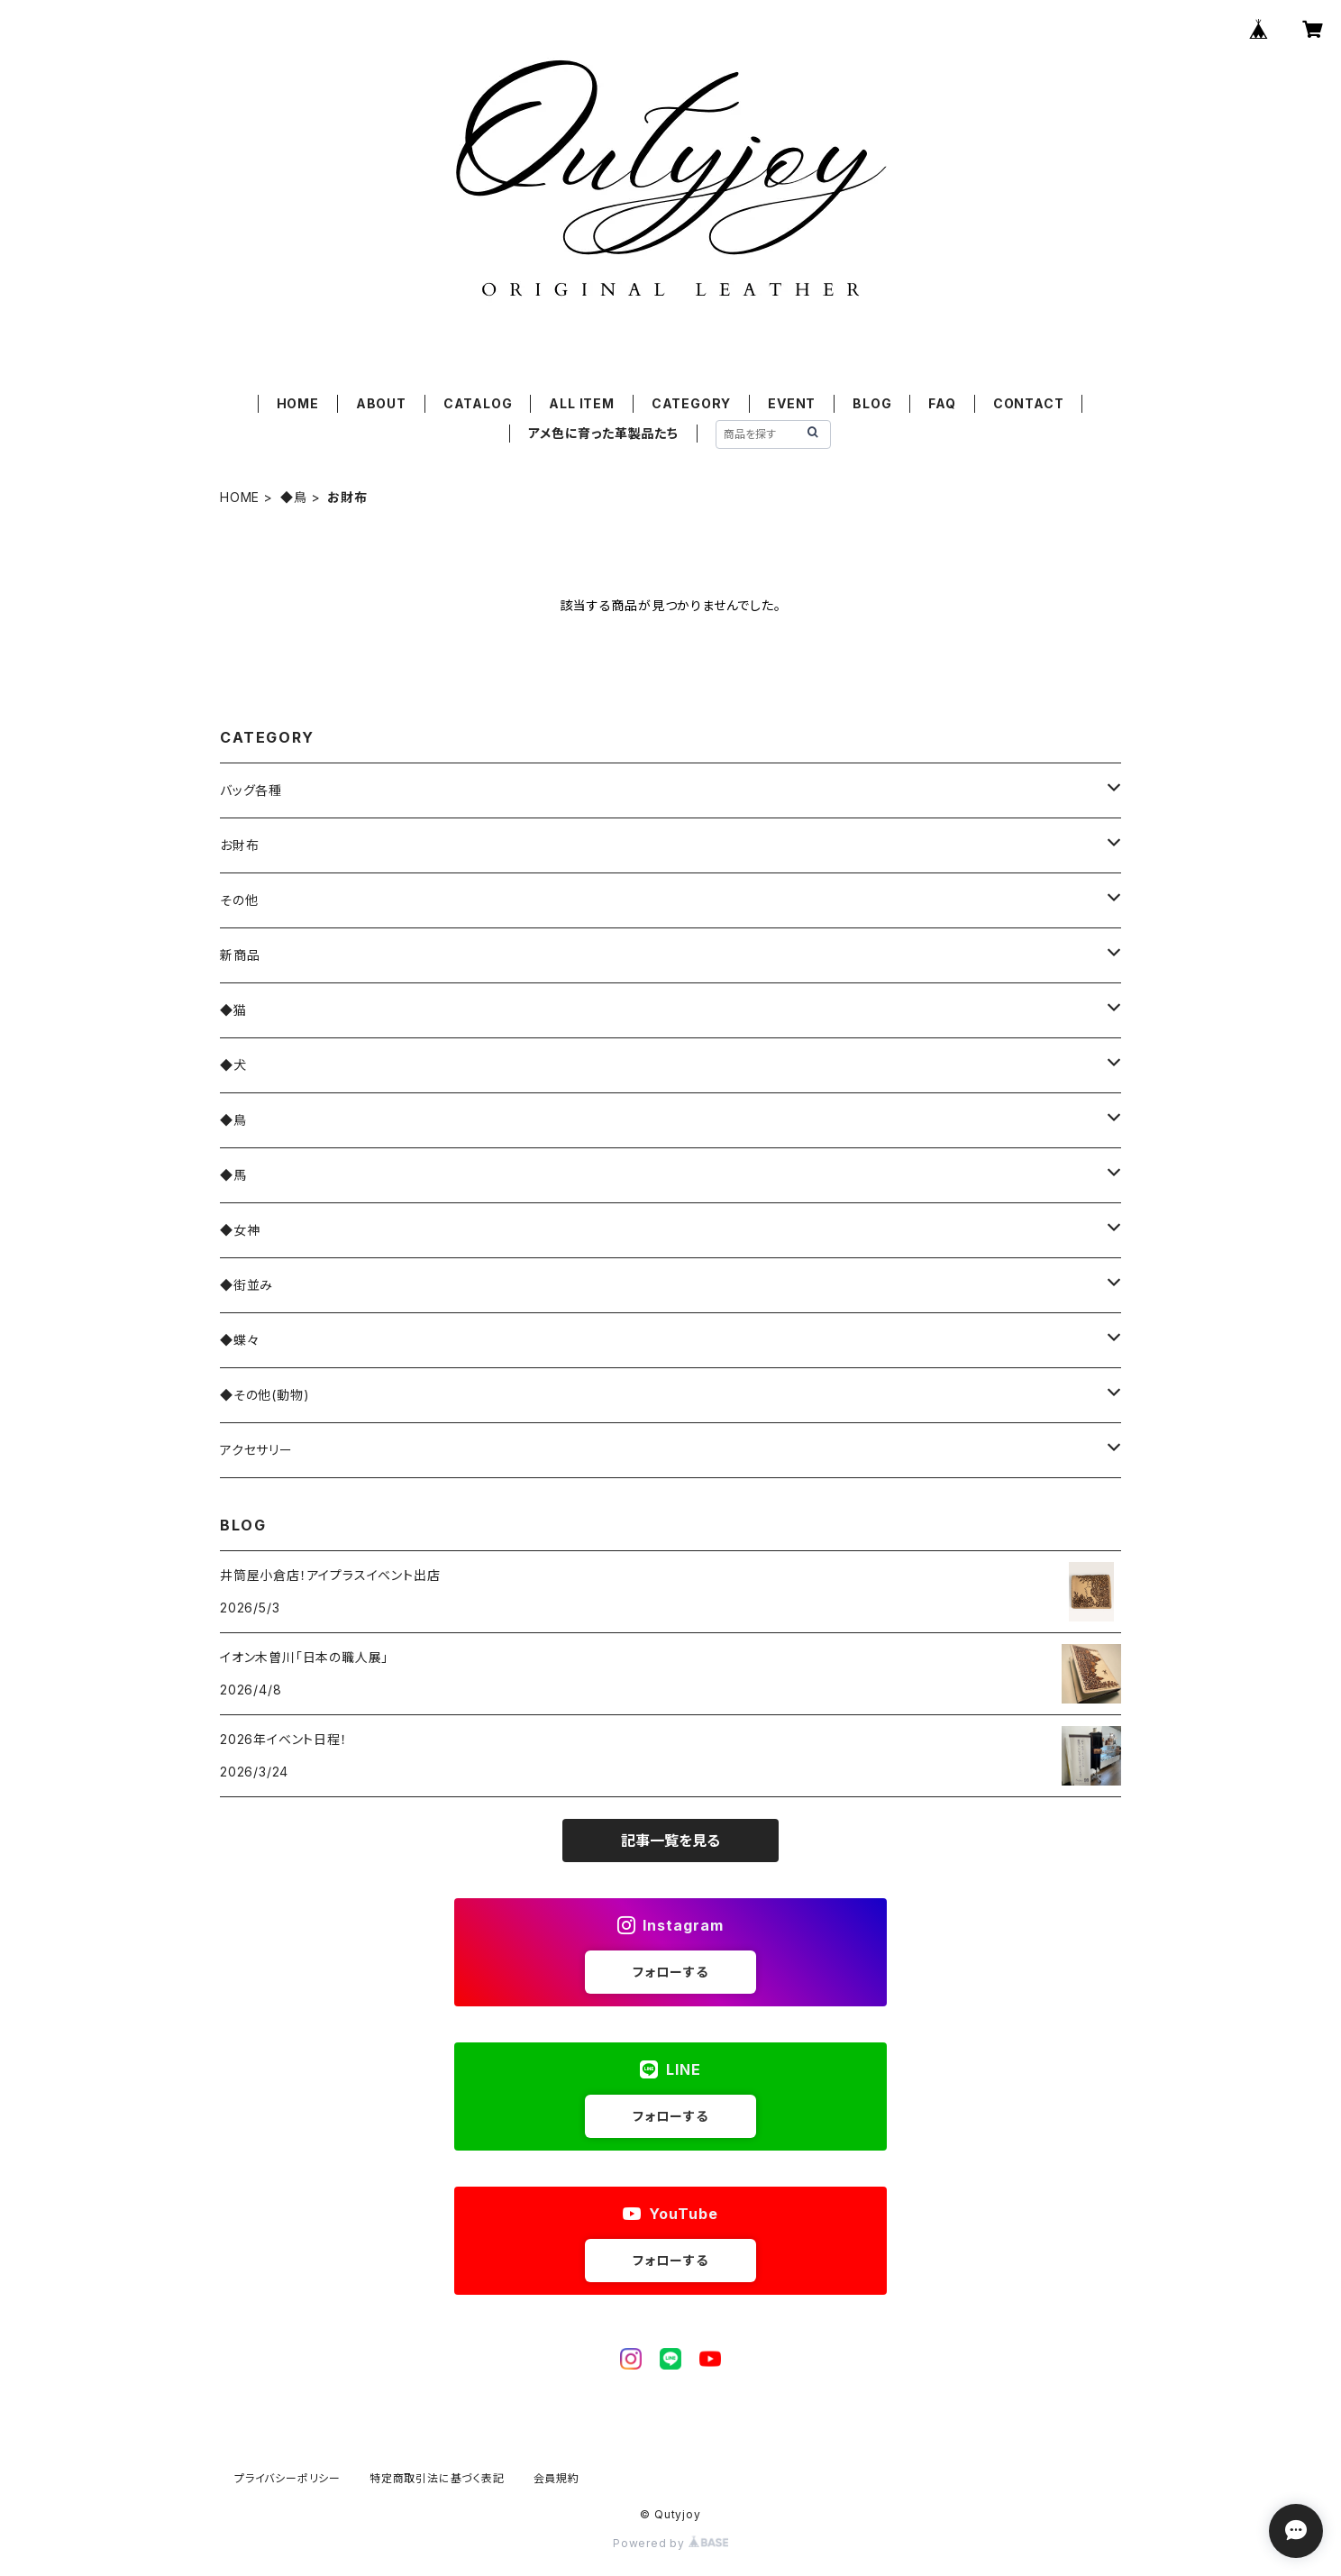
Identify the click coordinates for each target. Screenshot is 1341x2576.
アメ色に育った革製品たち (603, 433)
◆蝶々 (239, 1339)
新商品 (240, 955)
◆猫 (233, 1010)
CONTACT (1028, 403)
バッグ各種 (251, 790)
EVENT (792, 403)
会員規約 (556, 2478)
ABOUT (381, 403)
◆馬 (233, 1175)
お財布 (239, 845)
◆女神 (240, 1230)
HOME (298, 403)
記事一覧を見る (670, 1841)
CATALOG (478, 403)
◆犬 (233, 1065)
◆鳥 (293, 497)
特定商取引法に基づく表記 (437, 2478)
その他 (239, 900)
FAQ (941, 403)
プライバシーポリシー (287, 2478)
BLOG (872, 403)
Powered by (670, 2543)
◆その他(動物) (264, 1394)
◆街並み (246, 1285)
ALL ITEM (581, 403)
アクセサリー (256, 1449)
